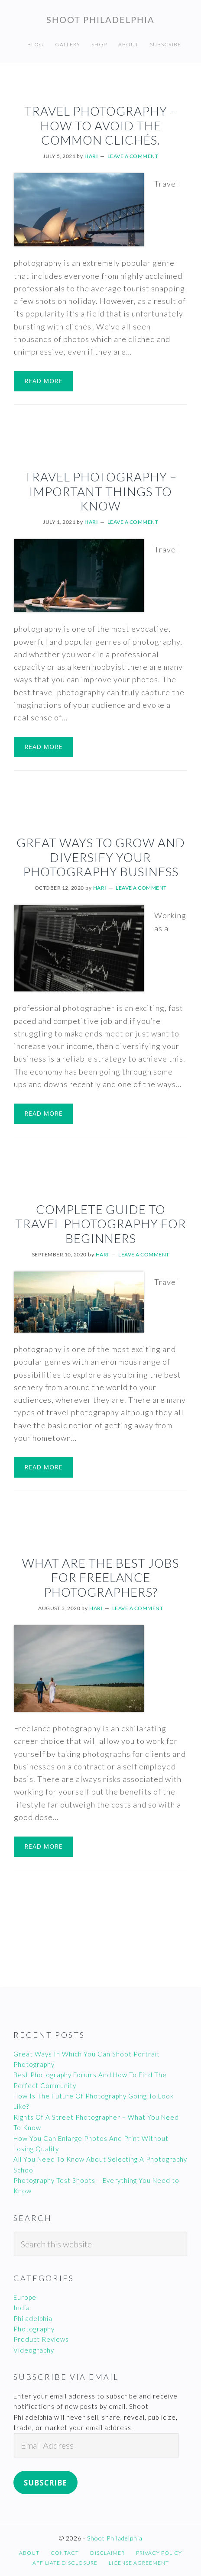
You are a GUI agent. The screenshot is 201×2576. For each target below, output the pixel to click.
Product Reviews (41, 2339)
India (21, 2307)
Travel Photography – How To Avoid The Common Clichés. (100, 125)
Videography (33, 2350)
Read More (43, 381)
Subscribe (45, 2483)
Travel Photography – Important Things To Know (100, 491)
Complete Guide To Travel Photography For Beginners (100, 1224)
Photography (34, 2329)
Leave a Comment (133, 156)
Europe (24, 2297)
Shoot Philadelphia (100, 19)
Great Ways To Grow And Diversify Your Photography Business (100, 857)
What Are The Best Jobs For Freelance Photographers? (100, 1577)
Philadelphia (32, 2318)
